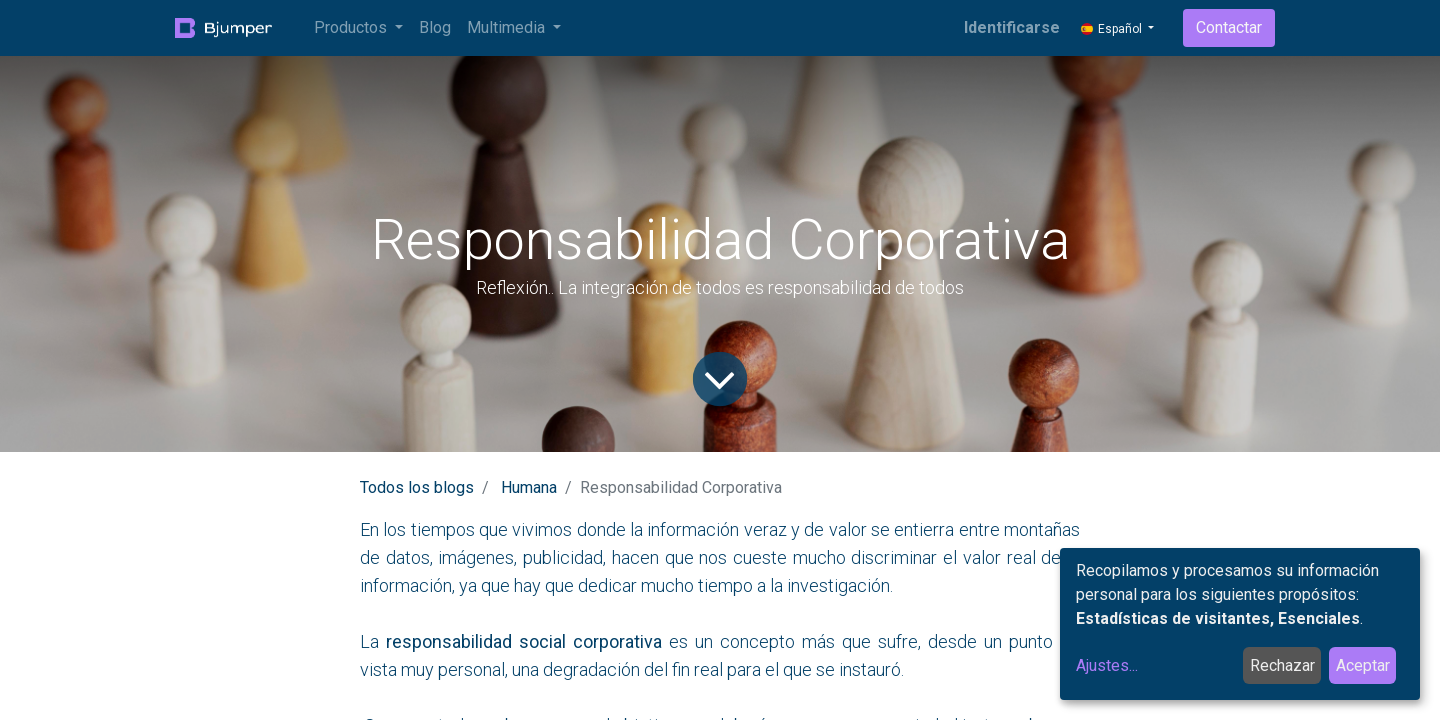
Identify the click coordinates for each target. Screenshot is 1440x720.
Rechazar (1282, 665)
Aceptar (1363, 665)
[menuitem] (435, 28)
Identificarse (1012, 27)
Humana (529, 487)
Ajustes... (1107, 665)
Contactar (1229, 27)
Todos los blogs (417, 487)
